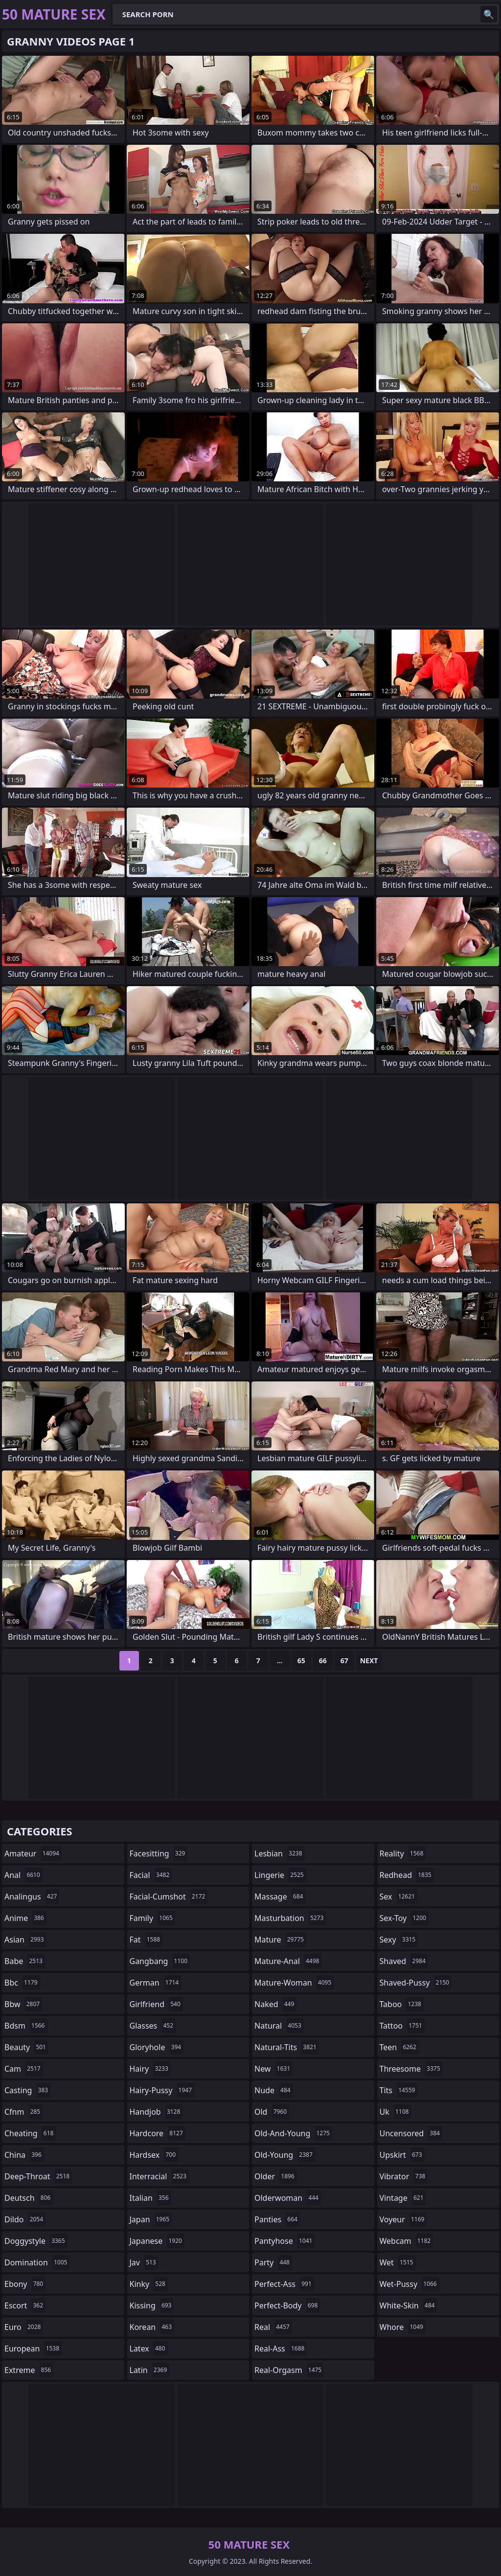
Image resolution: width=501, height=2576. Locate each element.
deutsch (28, 2198)
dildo (25, 2219)
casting (27, 2090)
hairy (150, 2068)
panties (277, 2219)
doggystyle (36, 2241)
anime (25, 1918)
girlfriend (156, 2004)
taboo (402, 2004)
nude (273, 2090)
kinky (149, 2284)
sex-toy (404, 1918)
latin (150, 2370)
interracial (159, 2176)
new (273, 2068)
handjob (156, 2111)
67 (344, 1660)
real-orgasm (289, 2370)
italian (150, 2198)
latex (149, 2348)
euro (23, 2327)
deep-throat (38, 2176)
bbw (23, 2004)
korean (152, 2327)
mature (280, 1939)
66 (323, 1660)
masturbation (290, 1918)
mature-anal (287, 1961)
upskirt (402, 2154)
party (273, 2262)
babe (24, 1961)
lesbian (279, 1853)
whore (403, 2327)
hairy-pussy (162, 2090)
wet (398, 2262)
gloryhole (157, 2047)
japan (151, 2219)
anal (23, 1875)
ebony (25, 2284)
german (156, 1982)
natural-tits (286, 2047)
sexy (399, 1939)
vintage (403, 2198)
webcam (406, 2241)
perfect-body (287, 2305)
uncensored (411, 2133)
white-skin (408, 2305)
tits (399, 2090)
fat (146, 1939)
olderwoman (287, 2198)
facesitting (159, 1853)
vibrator (404, 2176)
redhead (407, 1875)
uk (395, 2111)
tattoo (402, 2025)
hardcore (157, 2133)
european (33, 2348)
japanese (157, 2241)
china (24, 2154)
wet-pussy (409, 2284)
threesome (411, 2068)
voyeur (403, 2219)
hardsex (154, 2154)
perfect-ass (284, 2284)
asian (25, 1939)
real (273, 2327)
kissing (152, 2305)
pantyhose (284, 2241)
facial (151, 1875)
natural (279, 2025)
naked (275, 2004)
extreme (28, 2370)
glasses (153, 2025)
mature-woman (294, 1982)
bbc (22, 1982)
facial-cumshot (169, 1896)
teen (399, 2047)
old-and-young (293, 2133)
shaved (404, 1961)
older (275, 2176)
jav (144, 2262)
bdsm (25, 2025)
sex (398, 1896)
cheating (30, 2133)
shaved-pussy (416, 1982)
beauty (26, 2047)
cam (23, 2068)
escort (25, 2305)
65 (301, 1660)
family (152, 1918)
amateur (33, 1853)
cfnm (23, 2111)
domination (36, 2262)
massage (279, 1896)
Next (369, 1660)
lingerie (280, 1875)
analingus (31, 1896)
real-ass (280, 2348)
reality (403, 1853)
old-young (284, 2154)
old (271, 2111)
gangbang (160, 1961)
